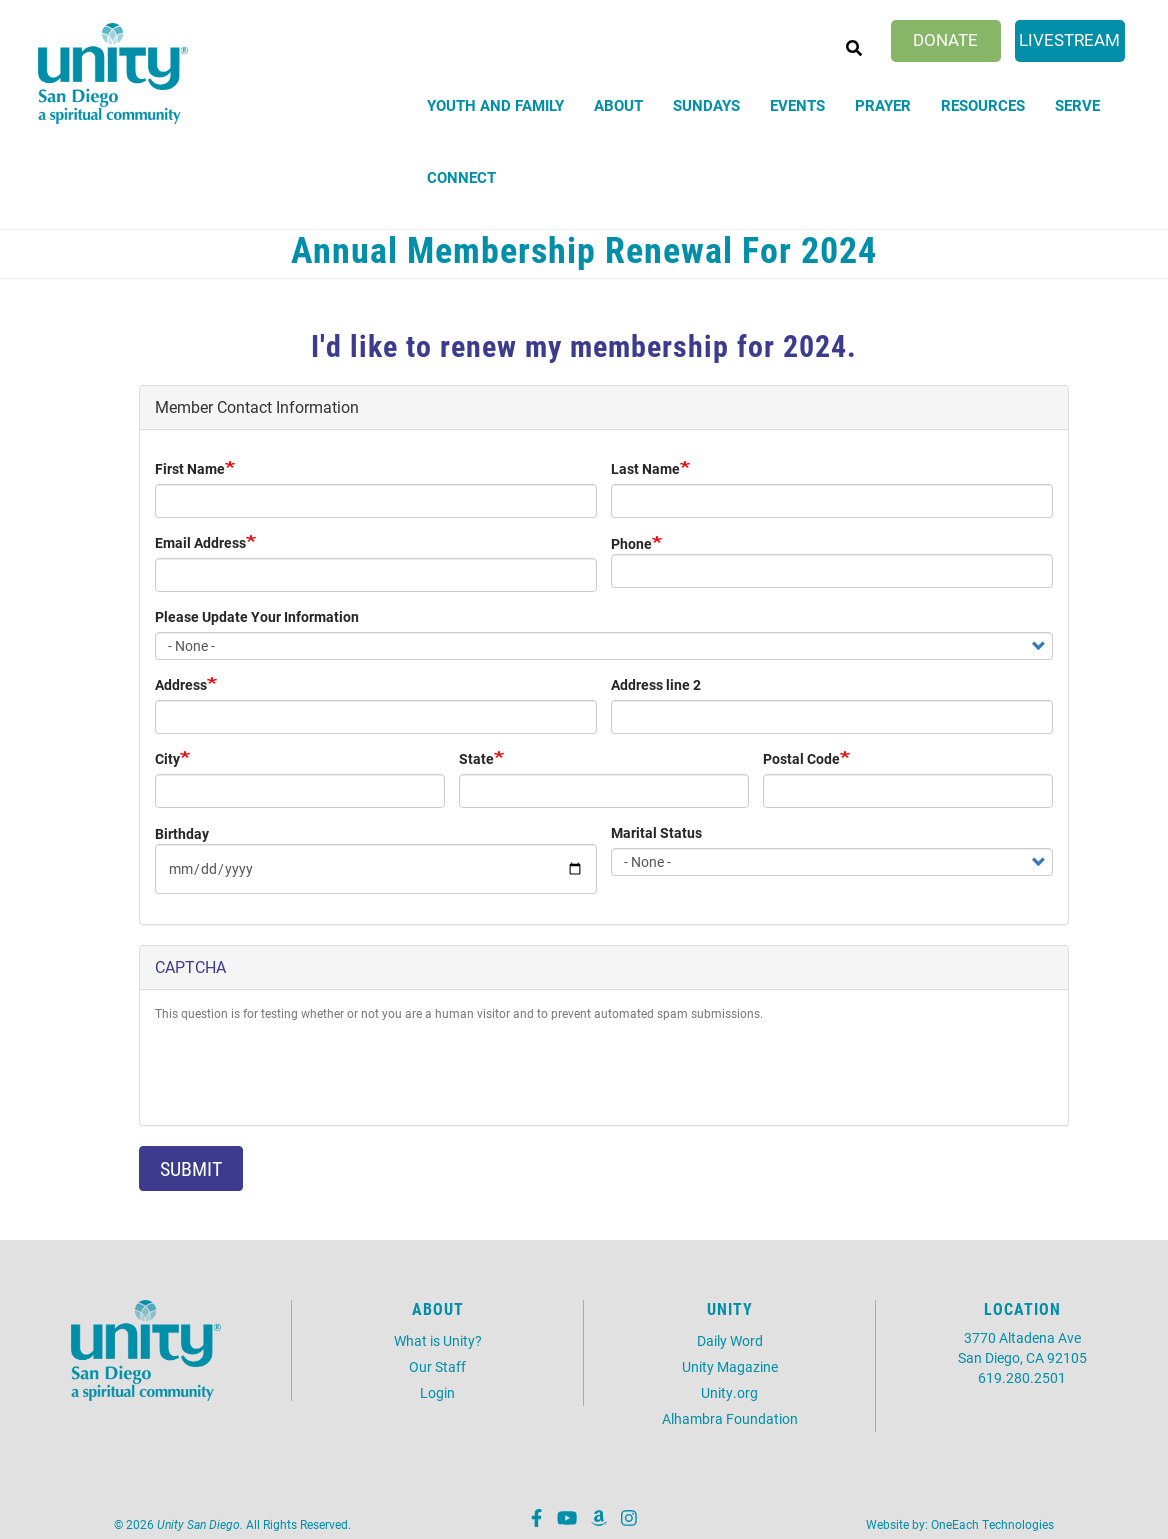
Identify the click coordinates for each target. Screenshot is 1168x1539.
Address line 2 (656, 684)
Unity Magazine (730, 1366)
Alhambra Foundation (730, 1418)
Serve (1077, 105)
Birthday (182, 833)
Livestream (1069, 39)
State (476, 758)
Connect (461, 177)
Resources (983, 105)
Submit (191, 1168)
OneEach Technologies (992, 1524)
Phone (631, 543)
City (167, 758)
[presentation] (307, 1071)
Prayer (883, 105)
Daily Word (730, 1340)
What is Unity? (438, 1340)
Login (437, 1392)
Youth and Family (495, 105)
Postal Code (801, 758)
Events (797, 105)
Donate (945, 39)
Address (181, 684)
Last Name (645, 468)
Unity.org (729, 1392)
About (618, 105)
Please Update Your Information (257, 616)
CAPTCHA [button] (190, 966)
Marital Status (656, 832)
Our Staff (437, 1366)
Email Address (200, 542)
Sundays (706, 105)
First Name (190, 468)
